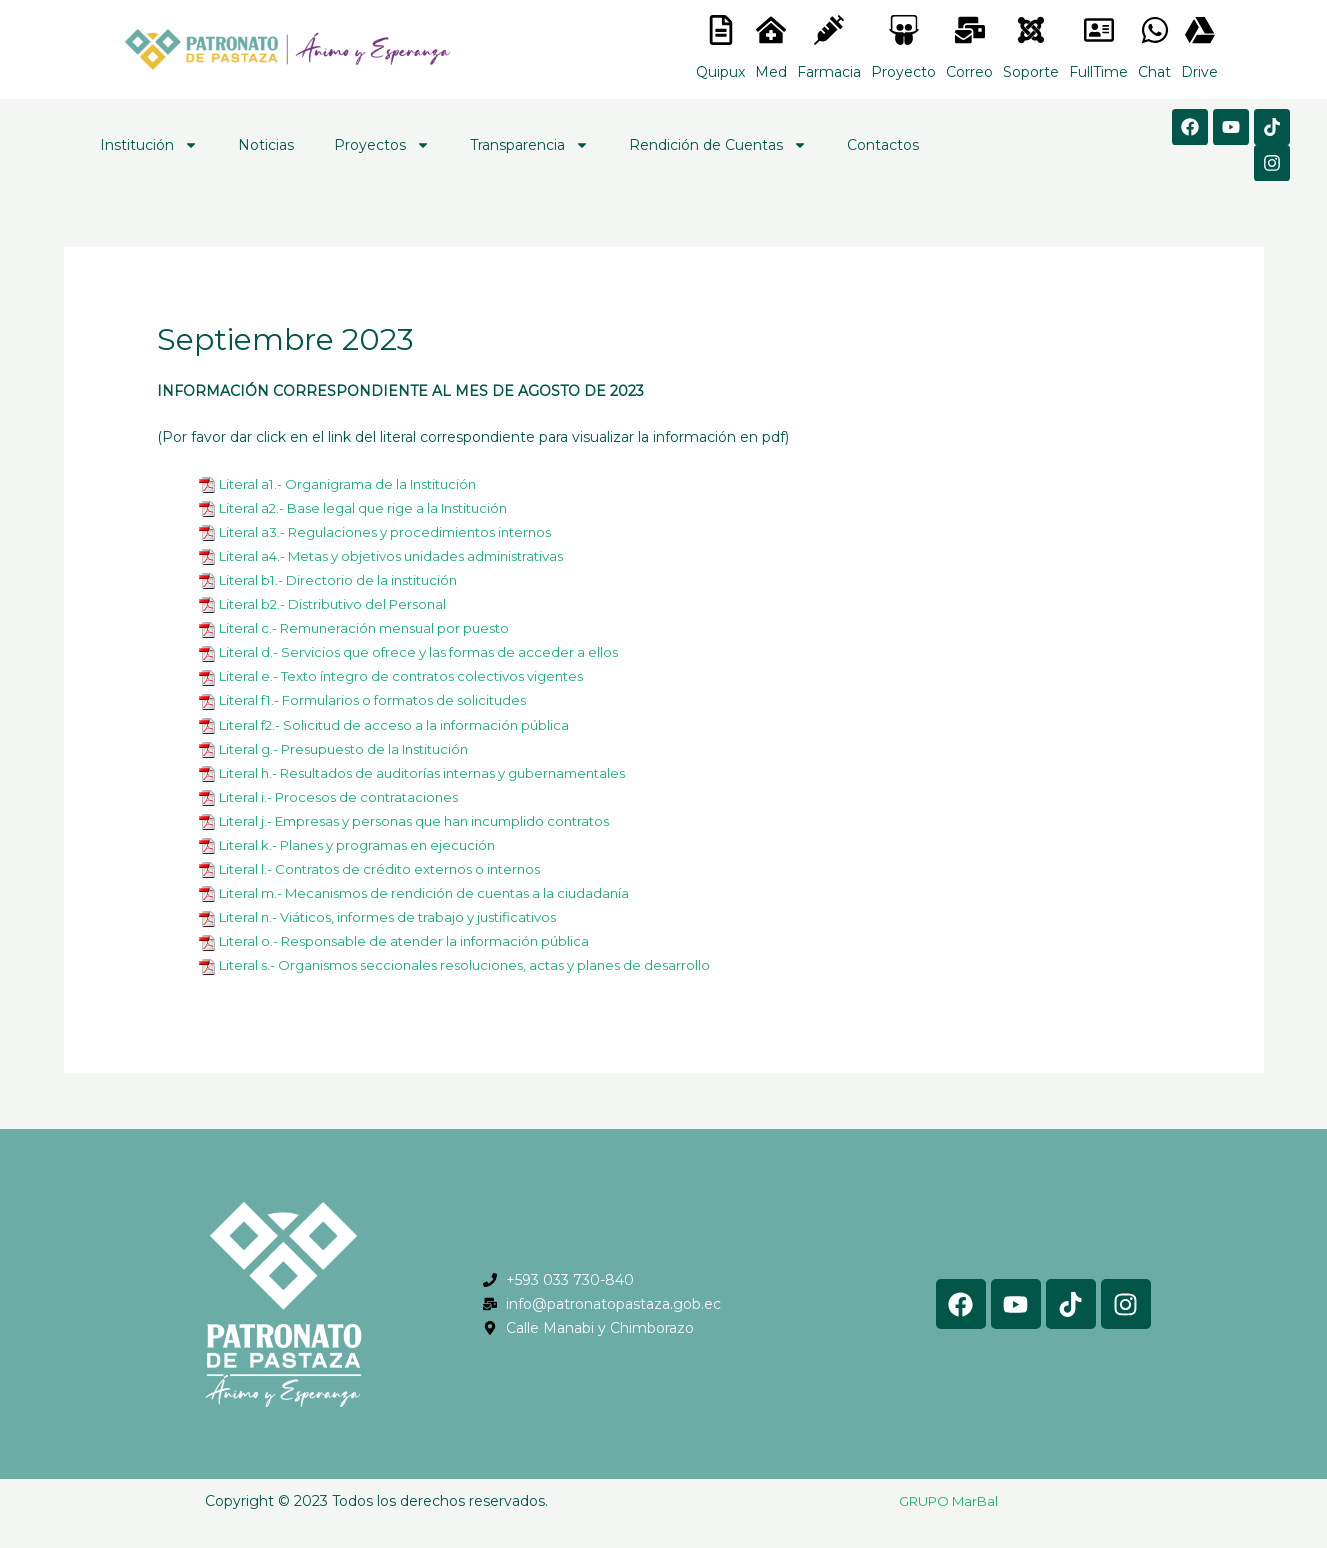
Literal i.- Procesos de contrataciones (346, 797)
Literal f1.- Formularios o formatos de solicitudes (385, 700)
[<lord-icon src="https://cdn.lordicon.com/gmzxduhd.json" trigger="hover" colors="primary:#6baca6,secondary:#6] (1099, 30)
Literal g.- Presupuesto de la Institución (355, 749)
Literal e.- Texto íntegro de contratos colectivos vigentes (414, 676)
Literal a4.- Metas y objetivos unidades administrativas (405, 556)
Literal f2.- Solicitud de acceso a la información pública (405, 725)
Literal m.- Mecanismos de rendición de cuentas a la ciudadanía (438, 893)
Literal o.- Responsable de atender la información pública (415, 941)
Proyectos (382, 145)
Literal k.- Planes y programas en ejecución (367, 845)
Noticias (266, 145)
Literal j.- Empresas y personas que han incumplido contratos (430, 821)
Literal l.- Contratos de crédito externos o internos (390, 869)
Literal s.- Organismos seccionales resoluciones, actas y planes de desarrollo (480, 965)
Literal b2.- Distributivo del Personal (341, 604)
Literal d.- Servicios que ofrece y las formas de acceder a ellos (431, 652)
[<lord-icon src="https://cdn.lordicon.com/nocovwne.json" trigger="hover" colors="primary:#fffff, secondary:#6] (721, 30)
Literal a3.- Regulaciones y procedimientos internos (397, 532)
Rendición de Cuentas (718, 145)
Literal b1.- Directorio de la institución (346, 580)
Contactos (883, 145)
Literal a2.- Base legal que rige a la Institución (375, 508)
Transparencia (529, 145)
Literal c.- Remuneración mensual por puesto (375, 628)
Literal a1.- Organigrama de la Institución (358, 484)
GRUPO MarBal (948, 1501)
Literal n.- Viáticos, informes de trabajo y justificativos (401, 917)
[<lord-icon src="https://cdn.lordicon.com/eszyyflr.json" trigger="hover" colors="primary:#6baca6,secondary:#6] (1031, 30)
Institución (149, 145)
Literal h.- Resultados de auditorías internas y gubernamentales (438, 773)
